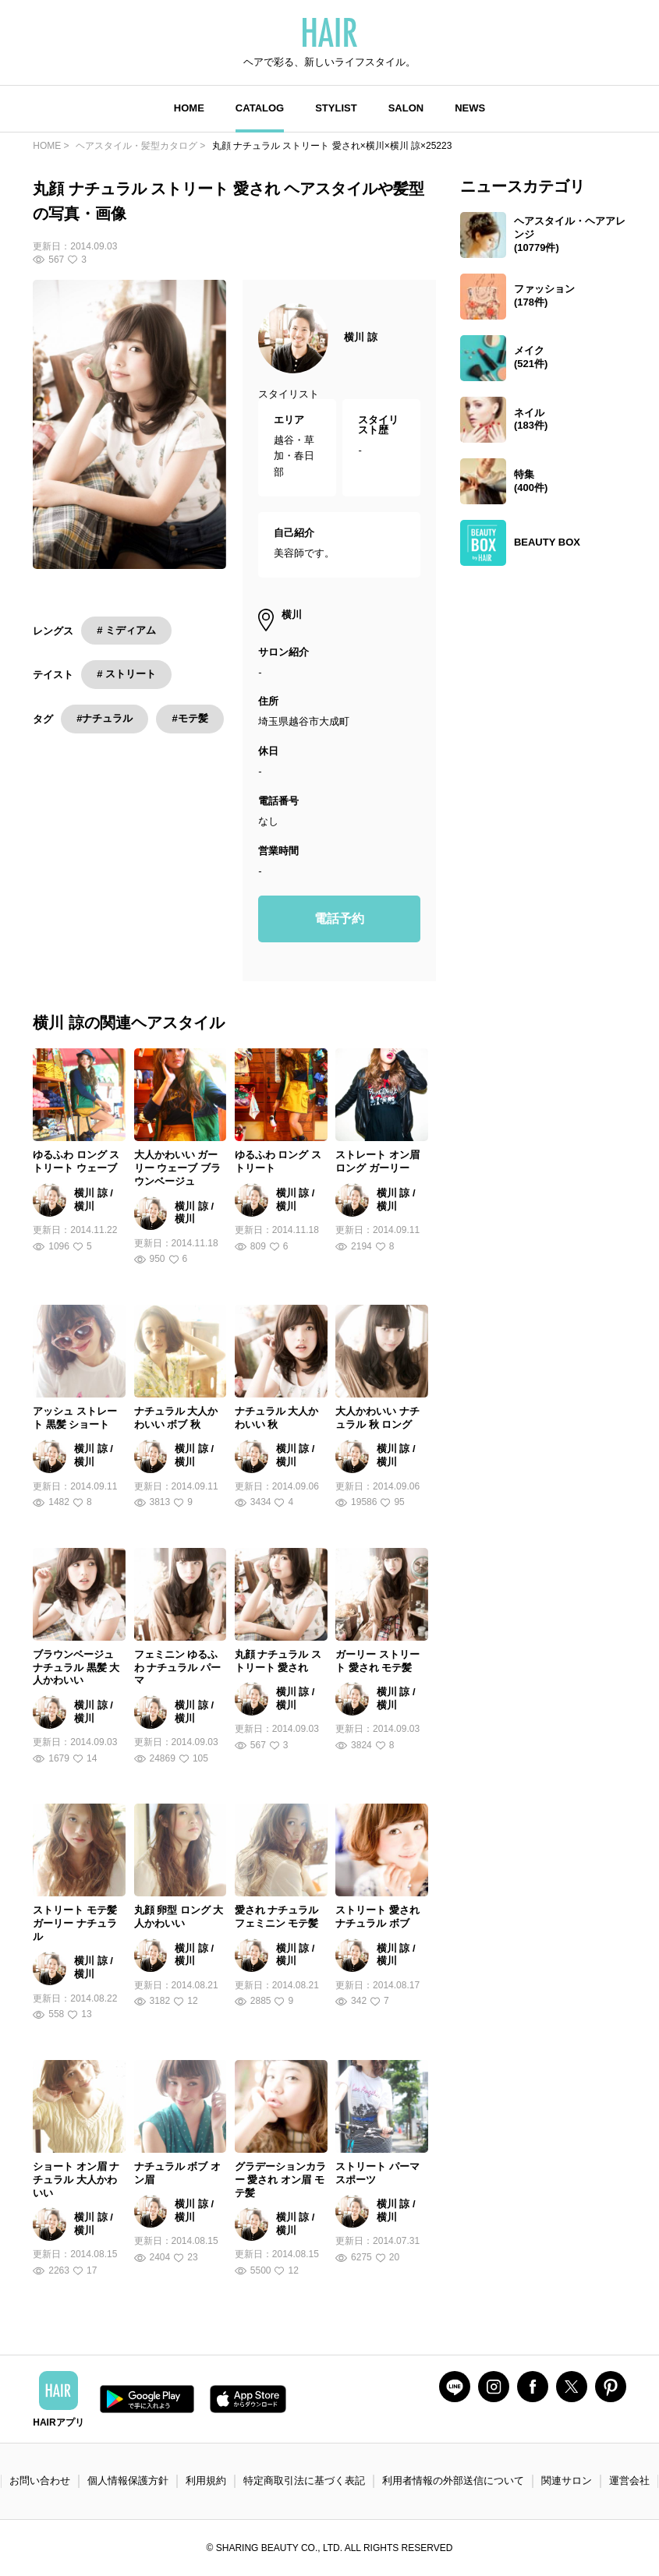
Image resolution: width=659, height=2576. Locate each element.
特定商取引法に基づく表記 (304, 2480)
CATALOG (260, 108)
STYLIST (335, 108)
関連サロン (566, 2480)
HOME (189, 108)
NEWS (470, 108)
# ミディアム (126, 630)
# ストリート (126, 674)
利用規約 (206, 2480)
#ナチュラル (104, 718)
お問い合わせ (39, 2480)
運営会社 (629, 2480)
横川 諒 (360, 337)
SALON (406, 108)
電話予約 (339, 918)
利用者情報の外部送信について (453, 2480)
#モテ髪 (189, 718)
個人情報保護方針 (127, 2480)
